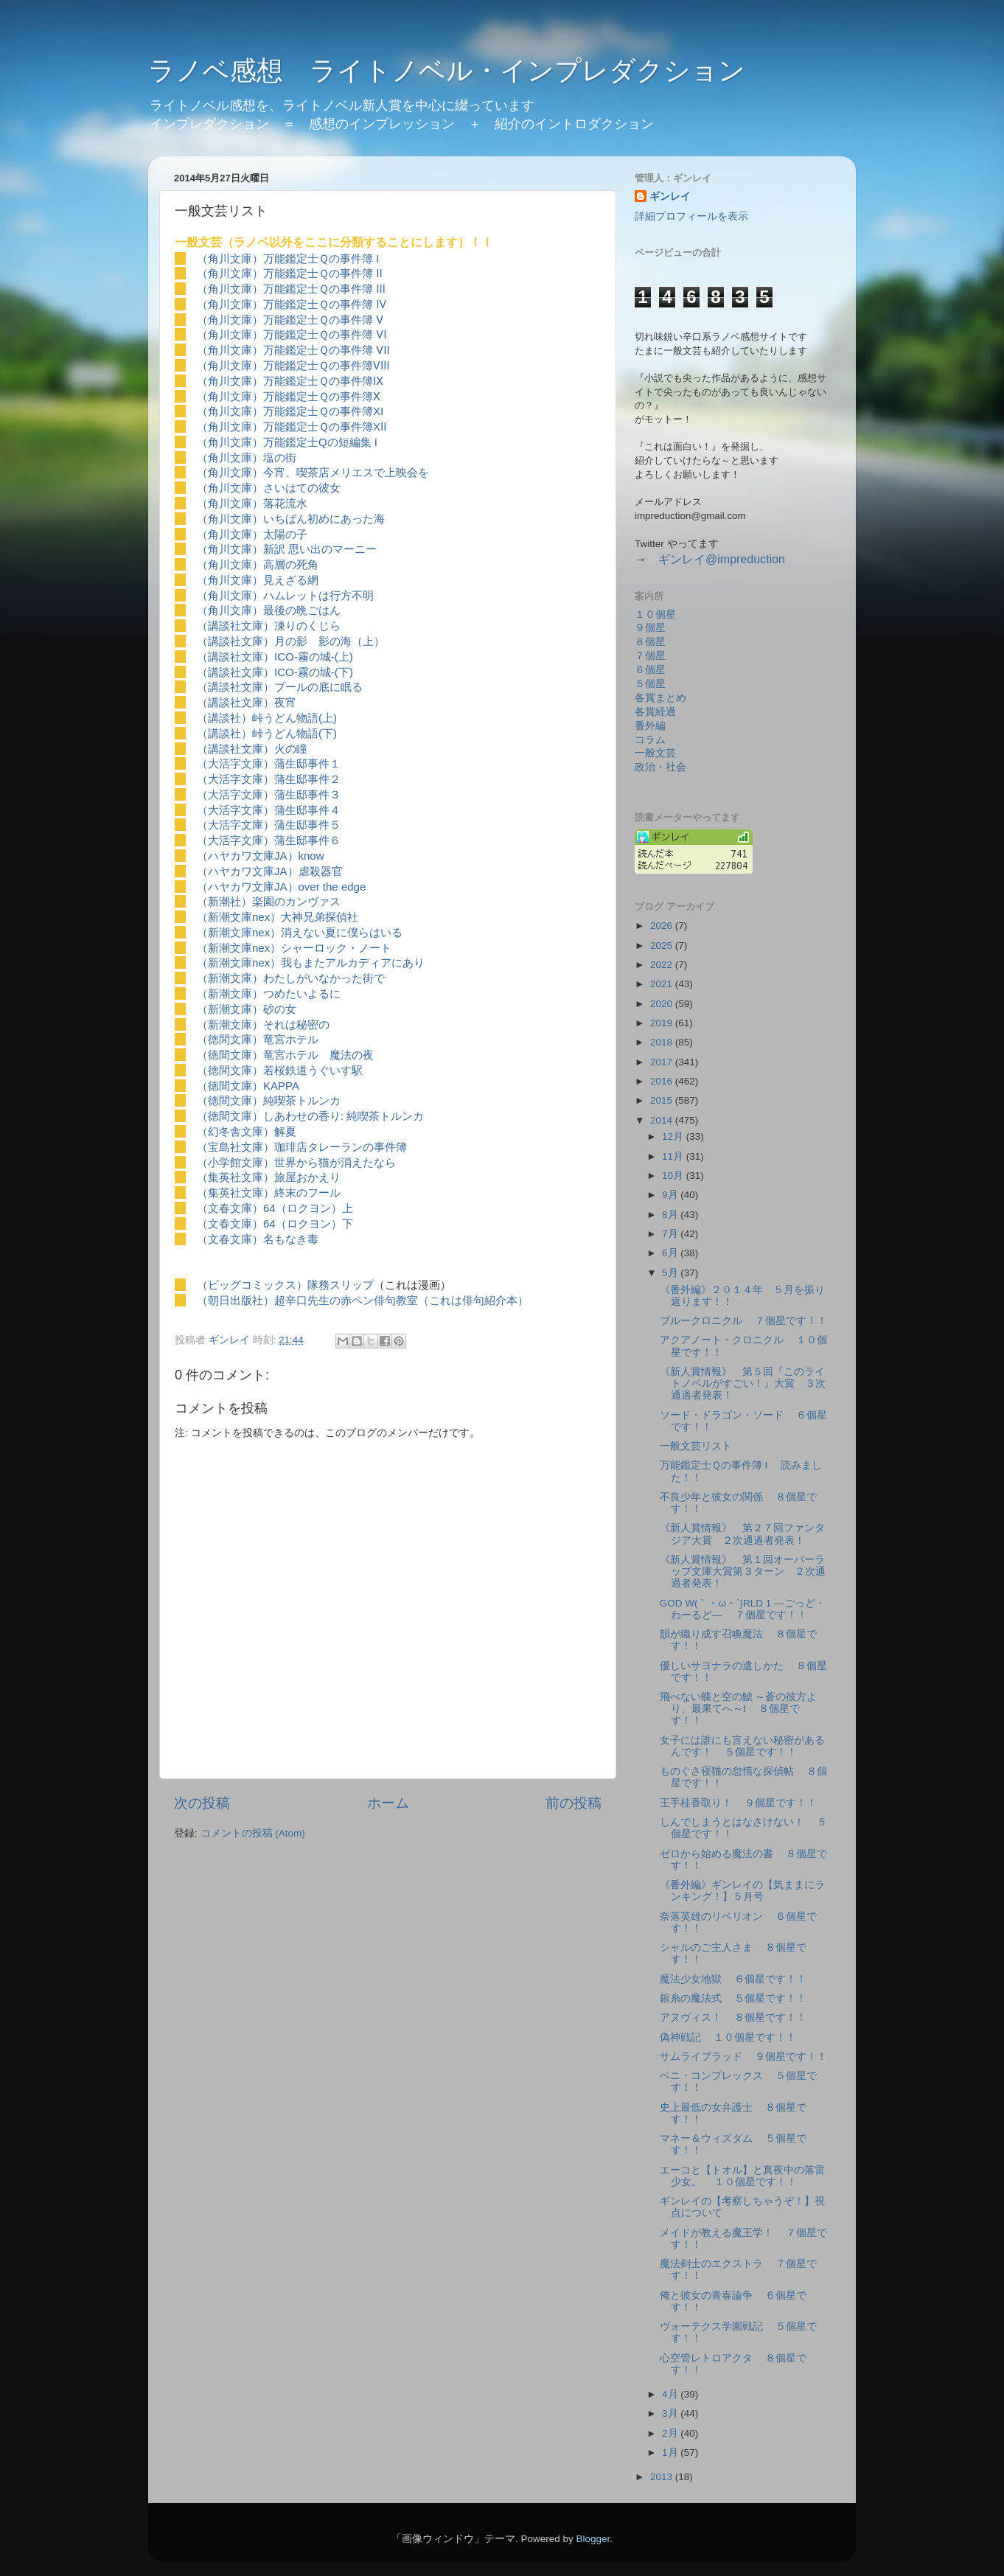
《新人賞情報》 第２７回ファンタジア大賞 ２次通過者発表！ (742, 1533)
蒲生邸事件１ (307, 763)
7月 (671, 1233)
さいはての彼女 (302, 487)
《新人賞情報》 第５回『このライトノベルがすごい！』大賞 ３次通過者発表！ (743, 1383)
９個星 (650, 627)
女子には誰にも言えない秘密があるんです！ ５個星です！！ (742, 1746)
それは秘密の (296, 1024)
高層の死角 (290, 564)
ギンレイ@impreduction (721, 559)
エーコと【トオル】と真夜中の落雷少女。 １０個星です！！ (742, 2176)
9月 (671, 1194)
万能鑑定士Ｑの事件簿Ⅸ (323, 381)
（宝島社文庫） (235, 1147)
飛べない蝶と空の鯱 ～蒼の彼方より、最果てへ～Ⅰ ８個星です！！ (739, 1708)
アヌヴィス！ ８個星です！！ (733, 2017)
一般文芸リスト (696, 1446)
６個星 (650, 669)
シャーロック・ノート (336, 947)
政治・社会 (660, 767)
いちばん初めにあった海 (324, 518)
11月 (674, 1156)
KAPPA (281, 1085)
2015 (662, 1100)
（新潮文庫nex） (239, 917)
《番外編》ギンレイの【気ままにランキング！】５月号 (742, 1890)
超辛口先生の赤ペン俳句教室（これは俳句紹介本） (401, 1300)
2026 (662, 925)
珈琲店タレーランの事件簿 (340, 1147)
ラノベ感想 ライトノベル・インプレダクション (446, 70)
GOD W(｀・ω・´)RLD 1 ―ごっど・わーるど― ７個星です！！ (743, 1609)
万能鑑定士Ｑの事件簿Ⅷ (326, 365)
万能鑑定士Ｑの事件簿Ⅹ (321, 396)
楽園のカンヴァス (296, 901)
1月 (671, 2452)
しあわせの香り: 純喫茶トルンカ (343, 1116)
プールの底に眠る (318, 686)
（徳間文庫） (230, 1039)
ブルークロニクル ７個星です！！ (744, 1320)
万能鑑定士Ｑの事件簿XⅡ (324, 426)
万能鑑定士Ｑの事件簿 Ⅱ (323, 273)
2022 (662, 964)
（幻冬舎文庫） (235, 1131)
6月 (671, 1253)
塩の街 (279, 457)
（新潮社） (224, 901)
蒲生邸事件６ (307, 840)
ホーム (388, 1803)
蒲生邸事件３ (307, 794)
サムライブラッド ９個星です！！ (744, 2056)
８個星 (650, 641)
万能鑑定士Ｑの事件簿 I (321, 258)
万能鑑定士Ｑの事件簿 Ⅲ (324, 288)
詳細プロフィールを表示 (691, 216)
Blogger (593, 2538)
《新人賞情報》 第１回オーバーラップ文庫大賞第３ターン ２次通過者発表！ (743, 1571)
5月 (671, 1272)
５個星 (650, 683)
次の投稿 (202, 1803)
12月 (674, 1136)
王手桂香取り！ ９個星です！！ (739, 1803)
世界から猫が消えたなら (335, 1162)
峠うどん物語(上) (294, 717)
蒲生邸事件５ (307, 824)
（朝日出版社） (235, 1300)
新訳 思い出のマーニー (320, 549)
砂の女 (279, 1009)
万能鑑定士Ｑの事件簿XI (323, 411)
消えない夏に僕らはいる (341, 932)
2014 (662, 1120)
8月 (671, 1214)
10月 (674, 1175)
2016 (662, 1081)
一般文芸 (655, 753)
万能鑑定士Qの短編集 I (320, 442)
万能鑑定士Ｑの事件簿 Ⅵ (324, 334)
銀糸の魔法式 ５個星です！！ (733, 1998)
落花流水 (285, 503)
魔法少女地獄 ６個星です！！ (733, 1979)
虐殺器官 (321, 871)
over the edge (332, 886)
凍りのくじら (307, 625)
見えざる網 (290, 580)
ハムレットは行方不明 (318, 595)
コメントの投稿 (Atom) (253, 1833)
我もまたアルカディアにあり (353, 962)
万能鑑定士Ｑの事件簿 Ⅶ (326, 350)
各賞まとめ (660, 697)
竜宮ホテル (290, 1039)
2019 (662, 1022)
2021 (662, 983)
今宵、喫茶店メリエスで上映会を (346, 472)
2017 (662, 1062)
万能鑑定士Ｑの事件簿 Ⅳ (324, 304)
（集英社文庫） (235, 1177)
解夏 (285, 1131)
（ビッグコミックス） (252, 1284)
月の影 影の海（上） (329, 641)
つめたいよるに (302, 993)
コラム (650, 739)
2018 (662, 1042)
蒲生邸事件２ (307, 779)
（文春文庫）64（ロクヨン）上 (275, 1208)
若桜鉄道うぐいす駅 (313, 1070)
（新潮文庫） (230, 978)
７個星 (650, 655)
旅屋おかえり (307, 1177)
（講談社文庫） (235, 625)
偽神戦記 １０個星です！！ (728, 2037)
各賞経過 (655, 711)
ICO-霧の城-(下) (313, 672)
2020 (662, 1003)
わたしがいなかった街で (324, 978)
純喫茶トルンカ (302, 1100)
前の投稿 (573, 1803)
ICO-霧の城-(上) (313, 656)
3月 (671, 2413)
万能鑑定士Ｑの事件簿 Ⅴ (323, 319)
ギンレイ (670, 196)
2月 (671, 2433)
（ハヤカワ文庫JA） (248, 855)
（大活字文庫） (235, 763)
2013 (662, 2476)
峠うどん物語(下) (294, 733)
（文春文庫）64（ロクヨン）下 (275, 1223)
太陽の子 (285, 534)
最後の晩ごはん (302, 610)
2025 (662, 945)
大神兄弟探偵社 (319, 917)
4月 (671, 2394)
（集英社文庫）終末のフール (269, 1192)
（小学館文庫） (235, 1162)
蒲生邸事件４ (307, 810)
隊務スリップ (340, 1284)
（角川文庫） (230, 258)
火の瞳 (290, 748)
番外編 (650, 725)
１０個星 (655, 614)
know (311, 855)
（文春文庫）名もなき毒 (257, 1239)
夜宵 (285, 702)
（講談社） (224, 717)
